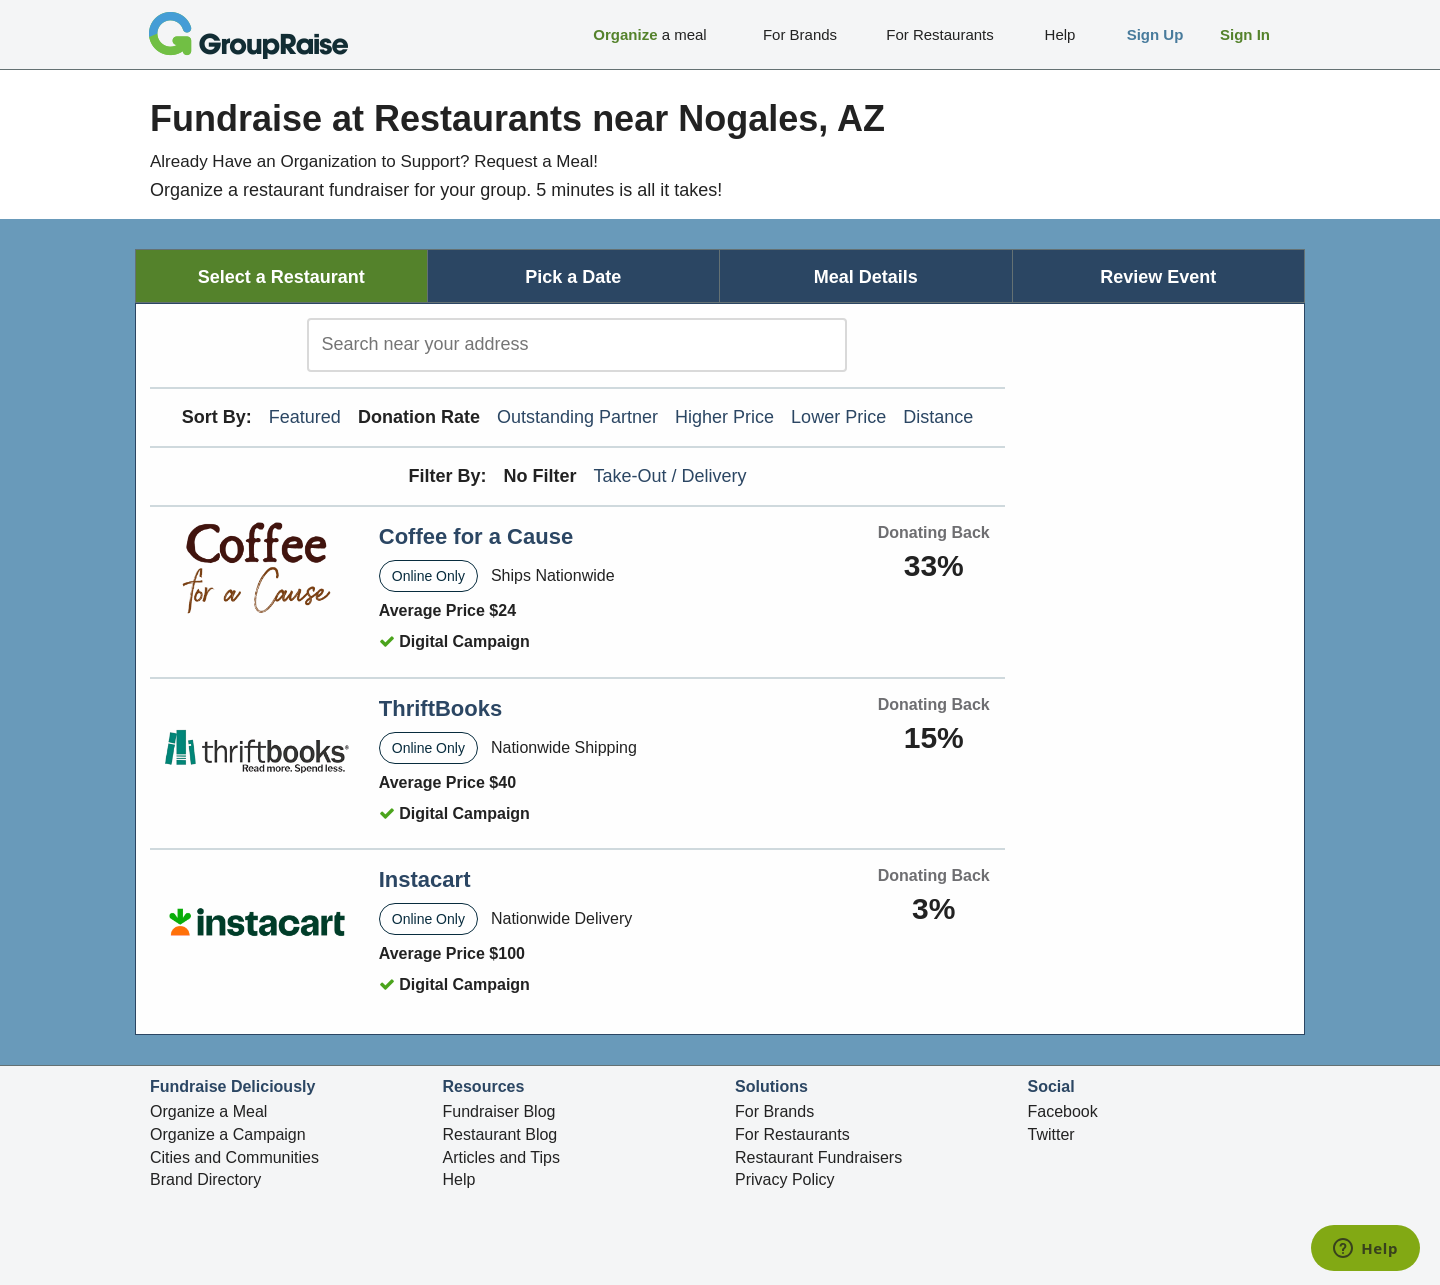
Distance (938, 417)
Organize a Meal (208, 1111)
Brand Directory (205, 1179)
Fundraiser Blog (499, 1111)
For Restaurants (792, 1134)
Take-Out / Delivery (670, 476)
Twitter (1051, 1134)
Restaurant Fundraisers (818, 1157)
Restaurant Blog (500, 1134)
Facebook (1063, 1111)
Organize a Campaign (228, 1134)
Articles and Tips (501, 1157)
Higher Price (724, 417)
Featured (305, 417)
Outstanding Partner (577, 417)
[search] (577, 345)
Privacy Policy (785, 1179)
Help (459, 1179)
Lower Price (838, 417)
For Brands (774, 1111)
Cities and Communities (234, 1157)
